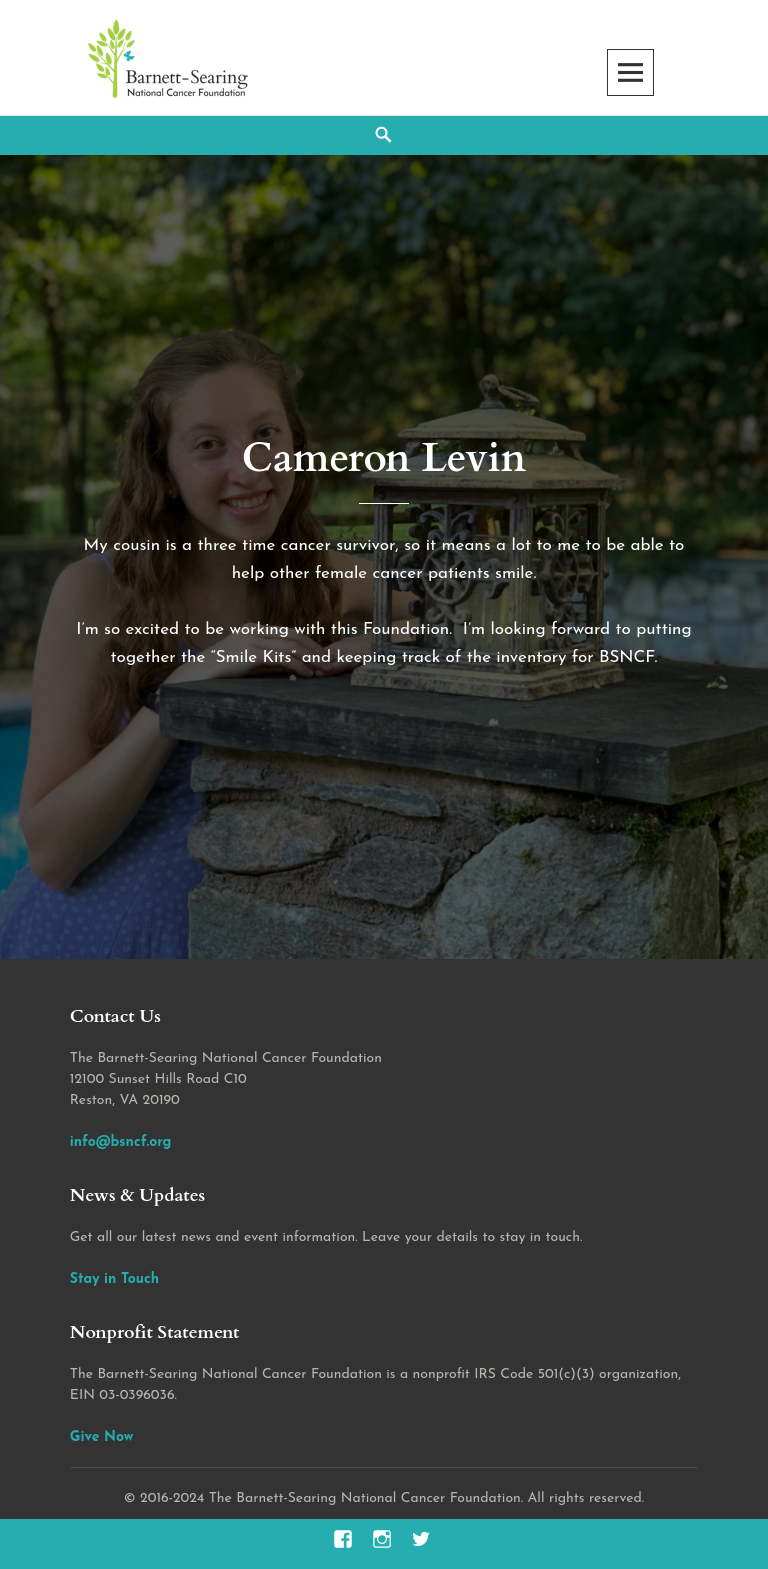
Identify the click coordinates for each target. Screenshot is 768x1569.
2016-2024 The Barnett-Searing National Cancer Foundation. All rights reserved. (392, 1498)
